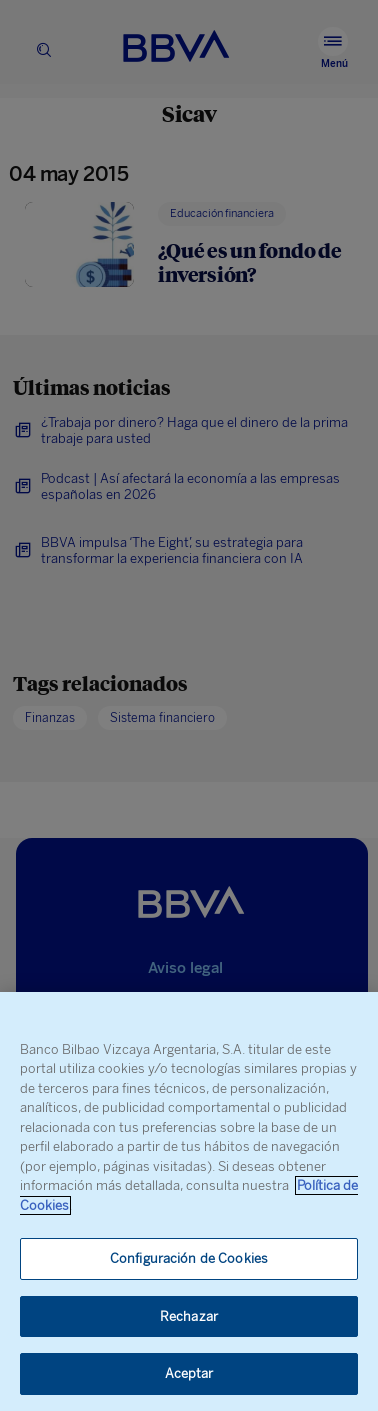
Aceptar (189, 1373)
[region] (189, 1201)
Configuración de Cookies (189, 1258)
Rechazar (189, 1316)
